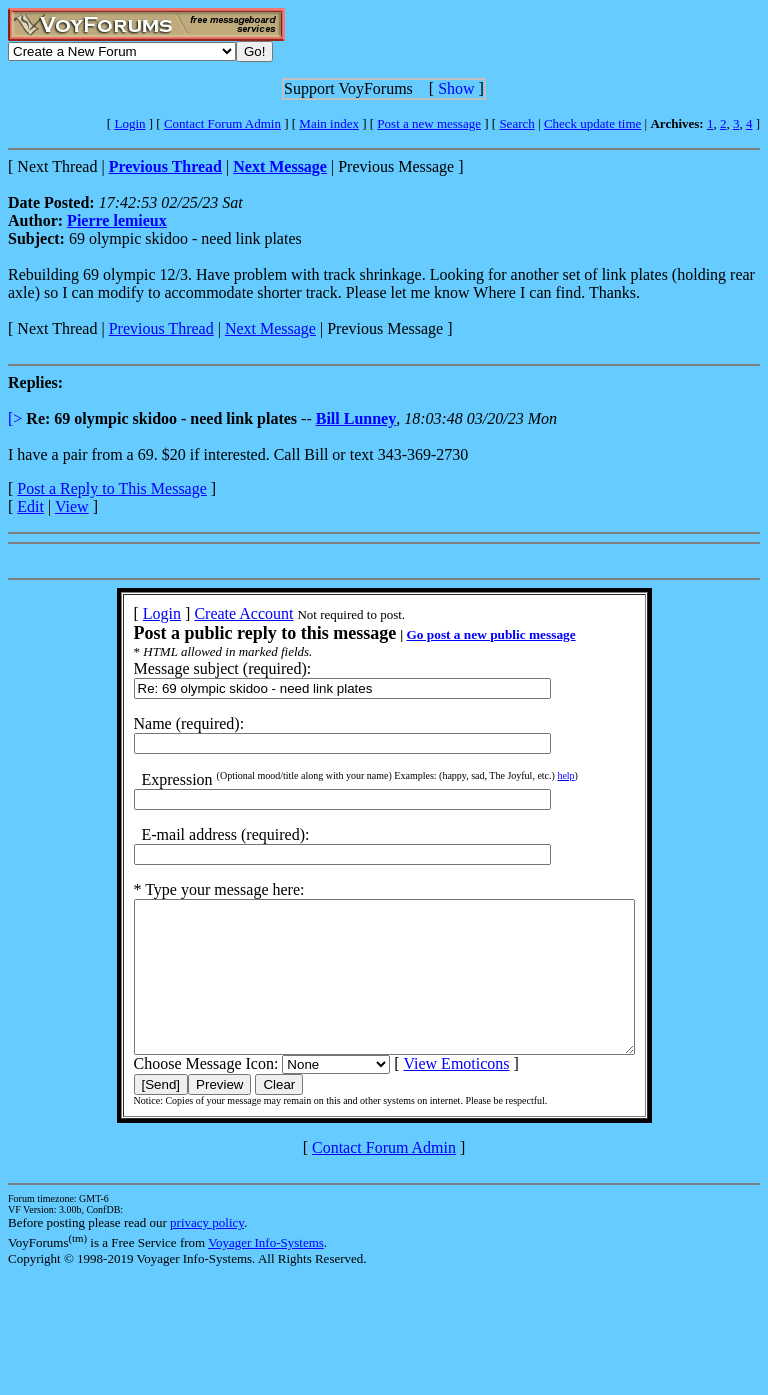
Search (516, 123)
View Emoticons (426, 1093)
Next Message (270, 328)
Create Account (213, 613)
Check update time (592, 123)
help (535, 775)
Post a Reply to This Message (111, 488)
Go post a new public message (460, 634)
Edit (30, 506)
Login (129, 123)
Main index (329, 123)
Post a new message (429, 123)
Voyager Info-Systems (266, 1272)
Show (456, 88)
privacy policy (207, 1252)
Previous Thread (161, 328)
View (72, 506)
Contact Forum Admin (222, 123)
